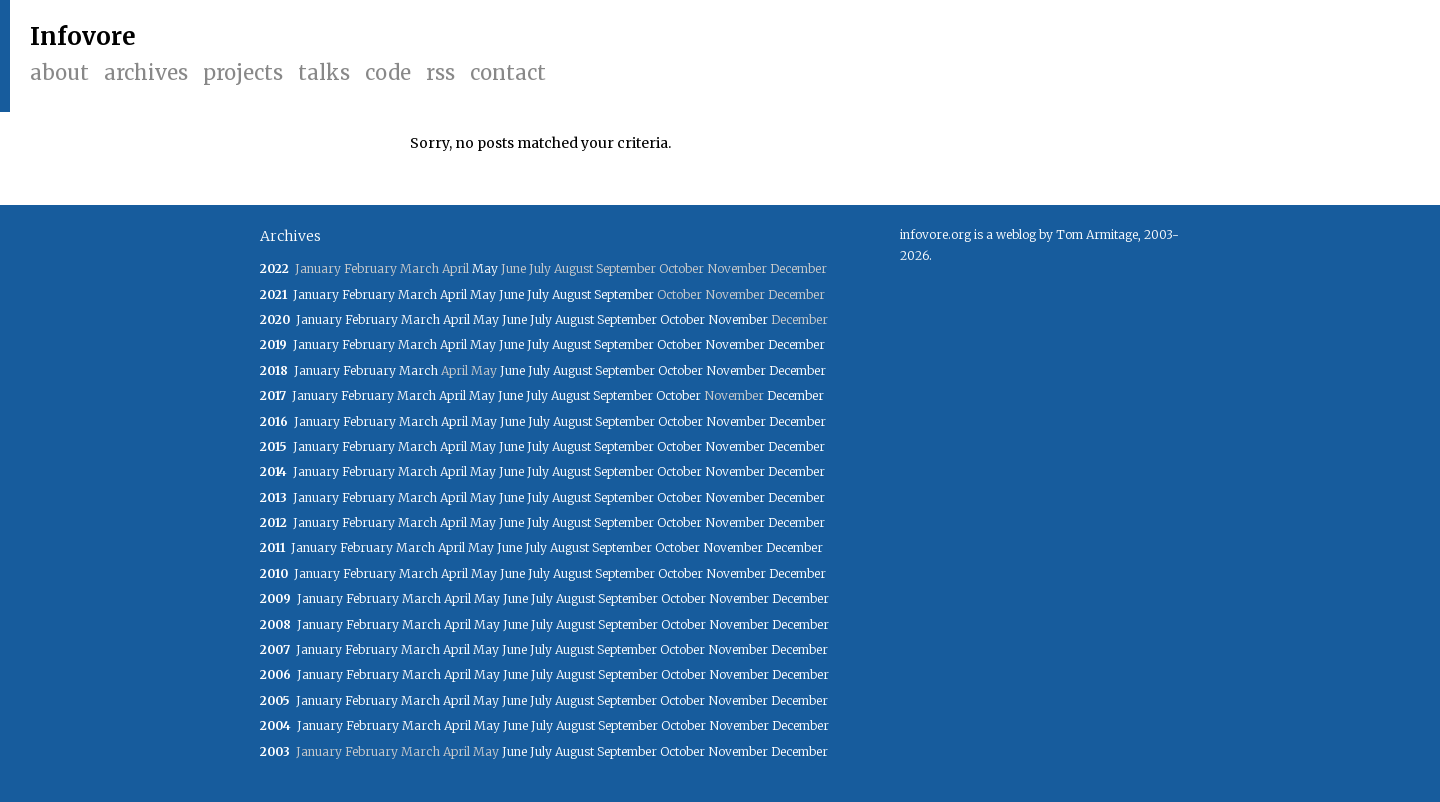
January (316, 294)
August (571, 294)
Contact (508, 72)
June (511, 294)
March (417, 294)
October (682, 319)
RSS (440, 72)
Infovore (83, 36)
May (485, 268)
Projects (243, 72)
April (453, 294)
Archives (146, 72)
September (624, 294)
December (796, 344)
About (59, 72)
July (538, 294)
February (368, 294)
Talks (324, 72)
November (738, 319)
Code (388, 72)
